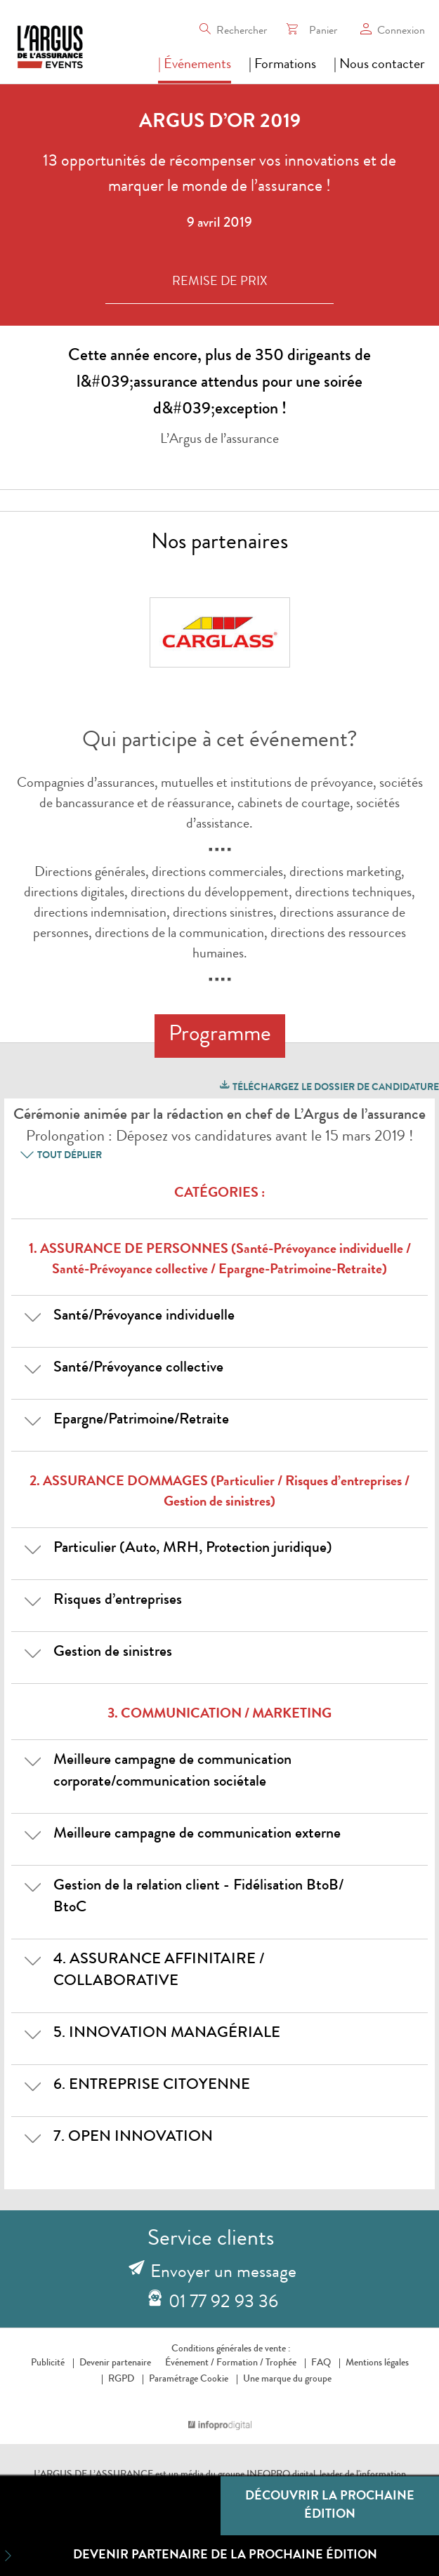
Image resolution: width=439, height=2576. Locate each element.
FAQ (321, 2363)
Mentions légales (377, 2363)
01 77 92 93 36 (223, 2304)
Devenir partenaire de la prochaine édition (188, 2556)
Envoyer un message (223, 2273)
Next (321, 635)
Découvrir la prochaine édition (329, 2505)
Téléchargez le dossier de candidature (328, 1085)
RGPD (121, 2379)
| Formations (282, 65)
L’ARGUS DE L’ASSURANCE (93, 2475)
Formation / (239, 2363)
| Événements (194, 65)
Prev (133, 635)
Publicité (48, 2363)
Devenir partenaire (115, 2363)
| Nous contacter (379, 65)
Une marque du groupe (284, 2379)
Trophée (281, 2363)
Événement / (189, 2363)
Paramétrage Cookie (188, 2379)
